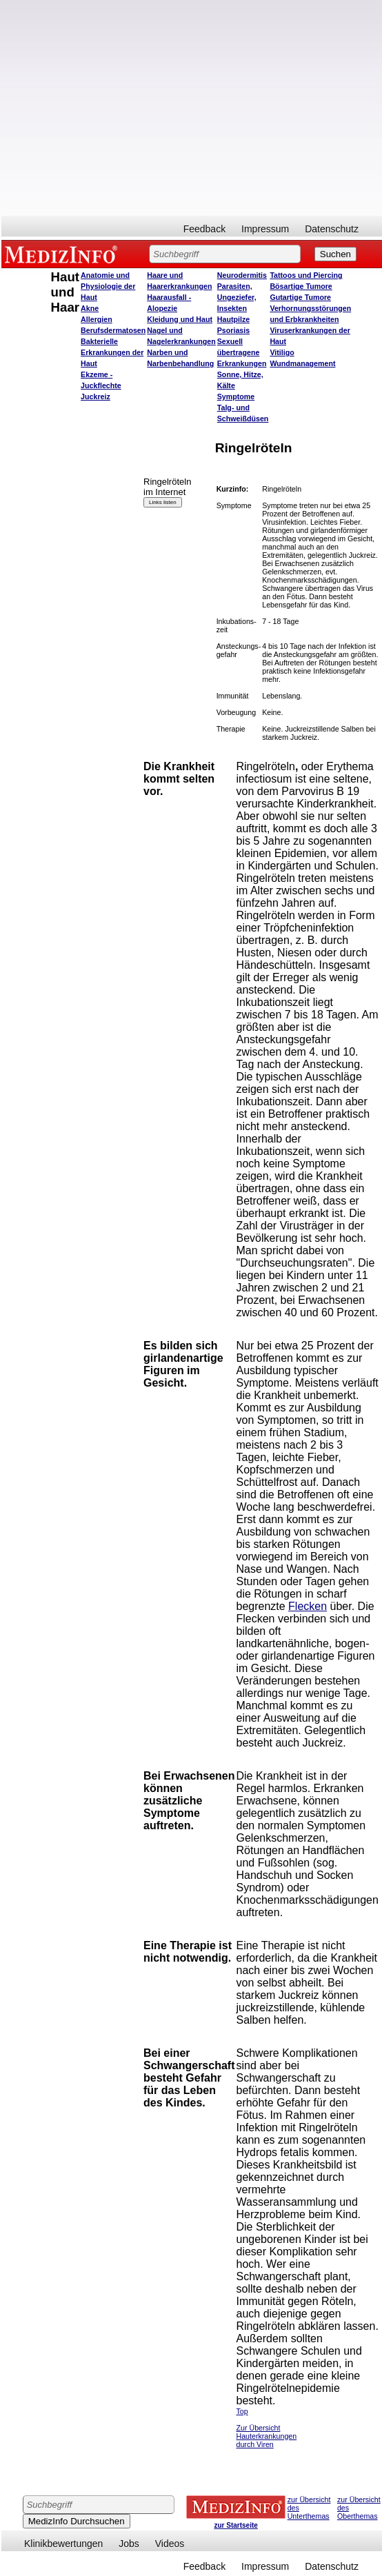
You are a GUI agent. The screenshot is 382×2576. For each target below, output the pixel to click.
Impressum (265, 228)
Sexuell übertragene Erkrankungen (242, 352)
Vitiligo (282, 352)
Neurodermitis (242, 275)
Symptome (235, 396)
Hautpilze (233, 319)
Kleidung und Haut (179, 319)
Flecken (307, 1606)
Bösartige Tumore (301, 286)
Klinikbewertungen (63, 2543)
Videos (170, 2543)
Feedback (204, 228)
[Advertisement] (129, 108)
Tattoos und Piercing (306, 275)
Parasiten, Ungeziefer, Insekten (237, 297)
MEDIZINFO (63, 254)
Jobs (129, 2543)
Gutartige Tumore (300, 297)
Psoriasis (233, 330)
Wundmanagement (302, 363)
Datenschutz (332, 228)
